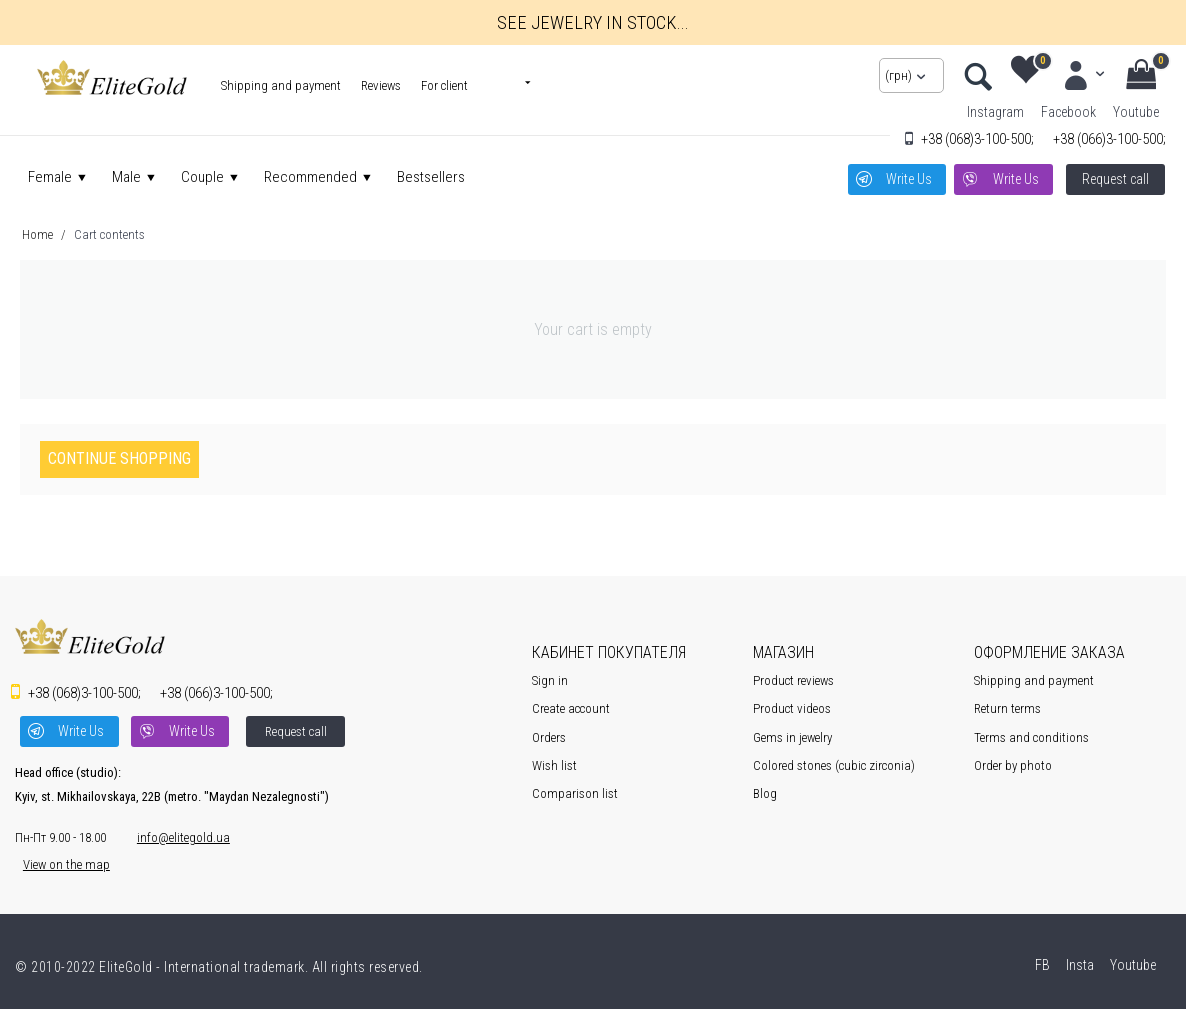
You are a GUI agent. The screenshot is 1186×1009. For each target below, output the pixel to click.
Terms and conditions (1031, 735)
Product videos (792, 707)
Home (37, 232)
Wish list (554, 763)
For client (444, 85)
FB (1041, 960)
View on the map (58, 859)
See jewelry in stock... (593, 22)
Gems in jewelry (792, 735)
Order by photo (1013, 763)
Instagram (995, 112)
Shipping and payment (281, 85)
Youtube (1136, 112)
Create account (571, 707)
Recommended (310, 177)
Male (126, 177)
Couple (202, 177)
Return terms (1007, 707)
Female (50, 177)
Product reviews (793, 679)
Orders (549, 735)
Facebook (1068, 112)
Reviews (381, 85)
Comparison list (575, 792)
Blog (765, 792)
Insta (1078, 960)
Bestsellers (431, 177)
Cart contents (109, 232)
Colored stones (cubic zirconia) (834, 763)
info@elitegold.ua (175, 832)
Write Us (906, 177)
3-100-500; (977, 139)
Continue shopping (119, 457)
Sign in (550, 679)
